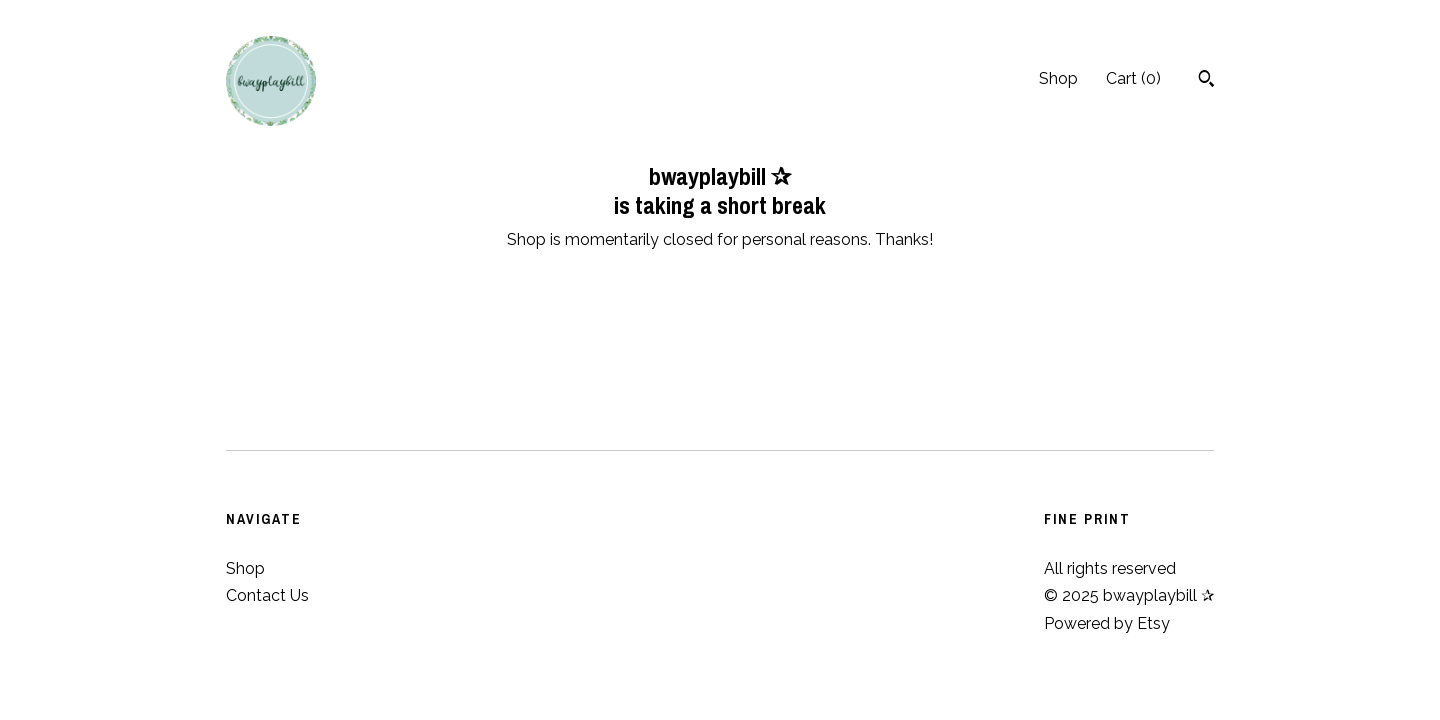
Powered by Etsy (1107, 623)
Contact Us (267, 595)
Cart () (1133, 78)
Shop (1058, 78)
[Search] (1206, 81)
